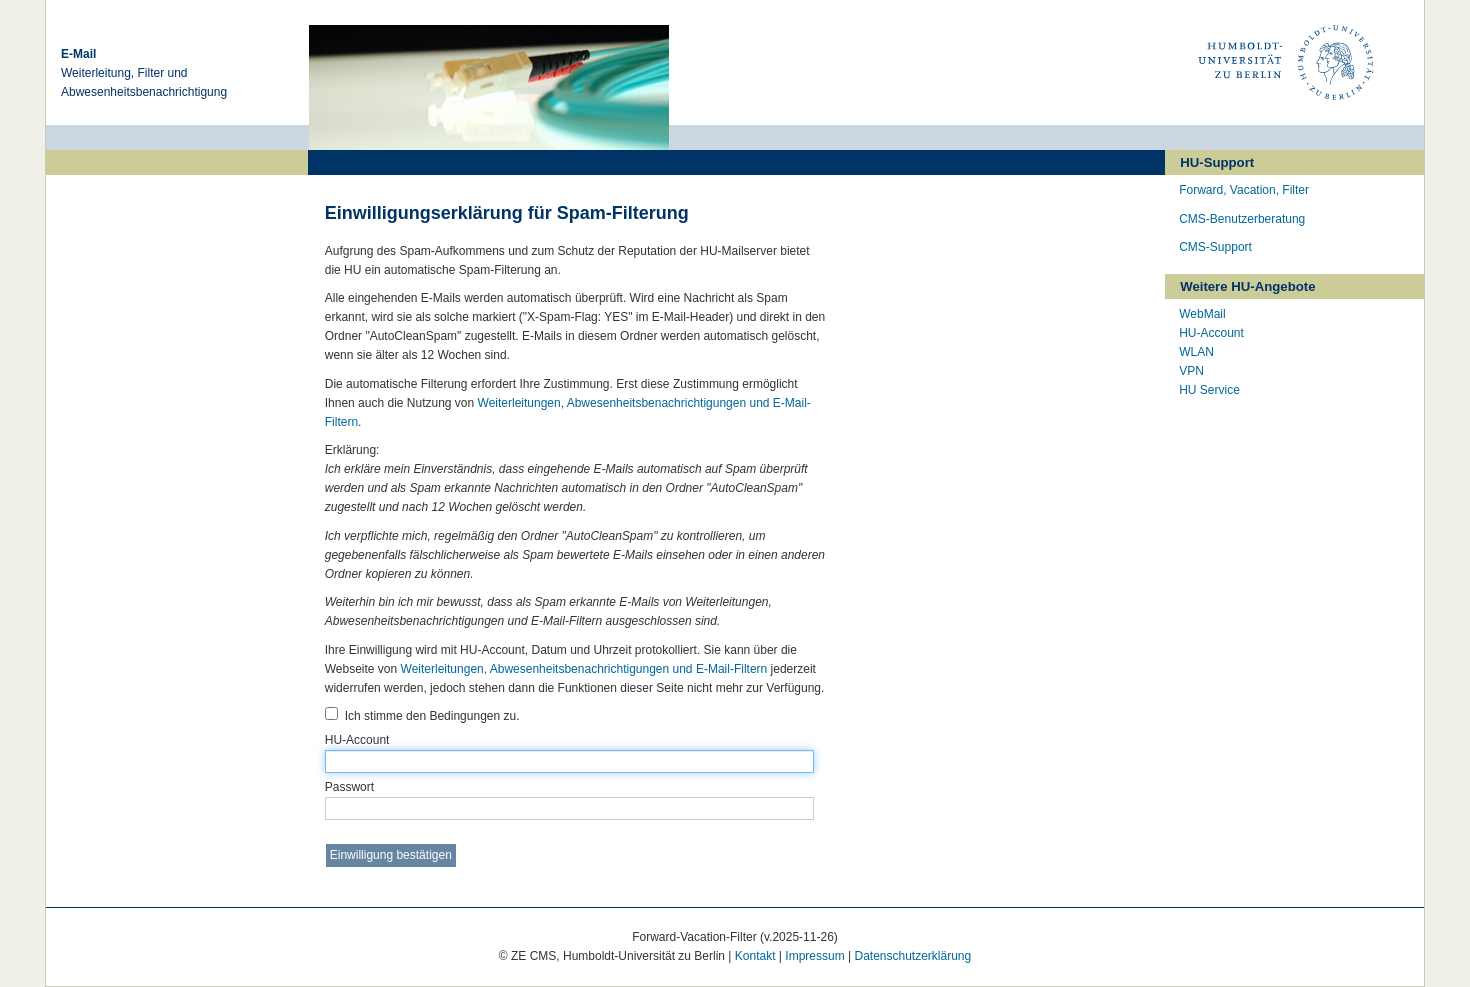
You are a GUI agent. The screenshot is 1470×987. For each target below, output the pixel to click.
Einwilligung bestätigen (391, 855)
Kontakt (755, 956)
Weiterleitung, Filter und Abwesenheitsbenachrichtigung (144, 73)
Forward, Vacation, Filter (1244, 190)
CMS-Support (1215, 247)
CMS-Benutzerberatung (1242, 219)
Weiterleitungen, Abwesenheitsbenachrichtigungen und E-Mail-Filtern (584, 669)
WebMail (1202, 314)
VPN (1191, 371)
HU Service (1209, 390)
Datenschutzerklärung (912, 956)
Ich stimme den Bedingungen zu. (422, 715)
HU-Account (569, 753)
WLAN (1196, 352)
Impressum (814, 956)
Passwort (569, 800)
